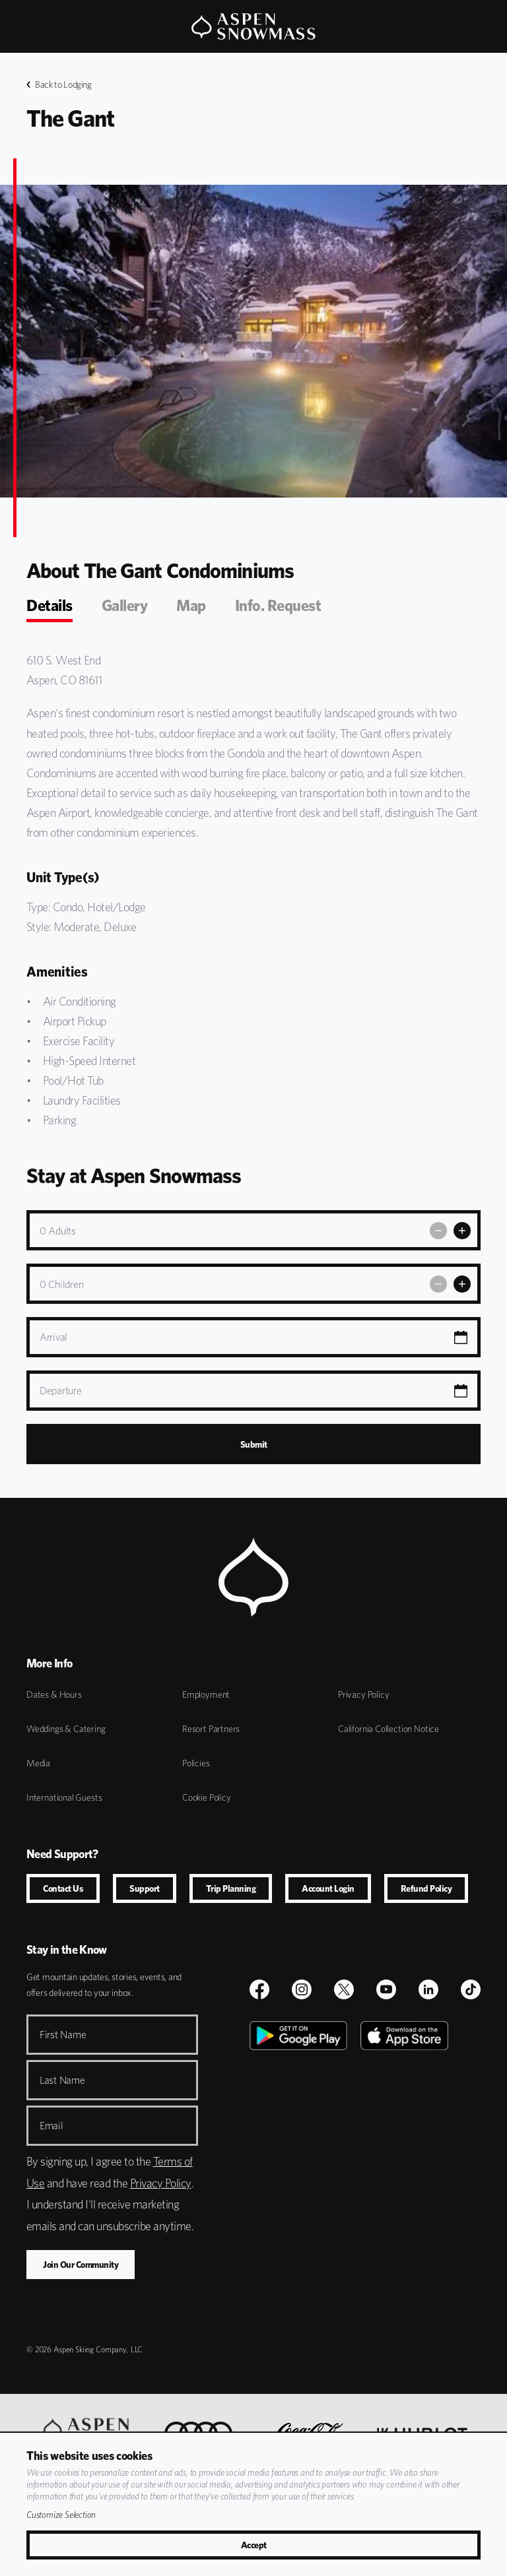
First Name (63, 2034)
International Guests (64, 1797)
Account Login (328, 1888)
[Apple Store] (404, 2169)
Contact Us (63, 1888)
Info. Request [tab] (278, 605)
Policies (196, 1763)
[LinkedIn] (428, 1989)
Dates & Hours (54, 1694)
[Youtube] (386, 1989)
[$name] (259, 1989)
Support (144, 1888)
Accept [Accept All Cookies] (254, 2545)
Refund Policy (426, 1888)
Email (51, 2125)
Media (38, 1763)
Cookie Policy (206, 1797)
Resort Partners (211, 1728)
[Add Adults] (462, 1230)
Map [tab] (191, 605)
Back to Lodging (59, 84)
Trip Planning (231, 1888)
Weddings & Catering (66, 1728)
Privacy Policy (363, 1694)
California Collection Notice (388, 1728)
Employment (206, 1694)
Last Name (62, 2080)
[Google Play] (298, 2169)
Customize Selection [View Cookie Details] (61, 2514)
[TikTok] (471, 1989)
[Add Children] (462, 1284)
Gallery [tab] (125, 605)
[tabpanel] (253, 890)
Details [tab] (49, 605)
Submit (253, 1444)
